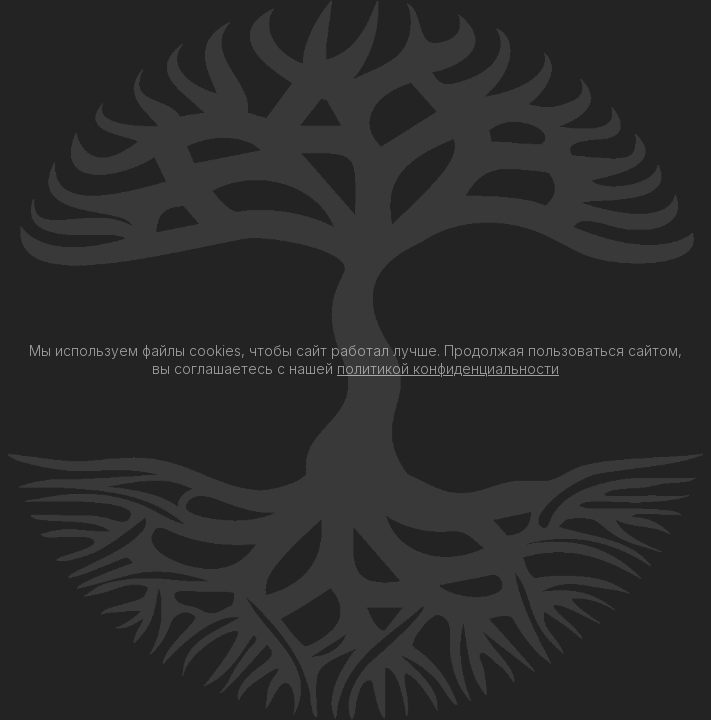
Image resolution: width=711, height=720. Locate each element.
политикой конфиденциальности (448, 368)
